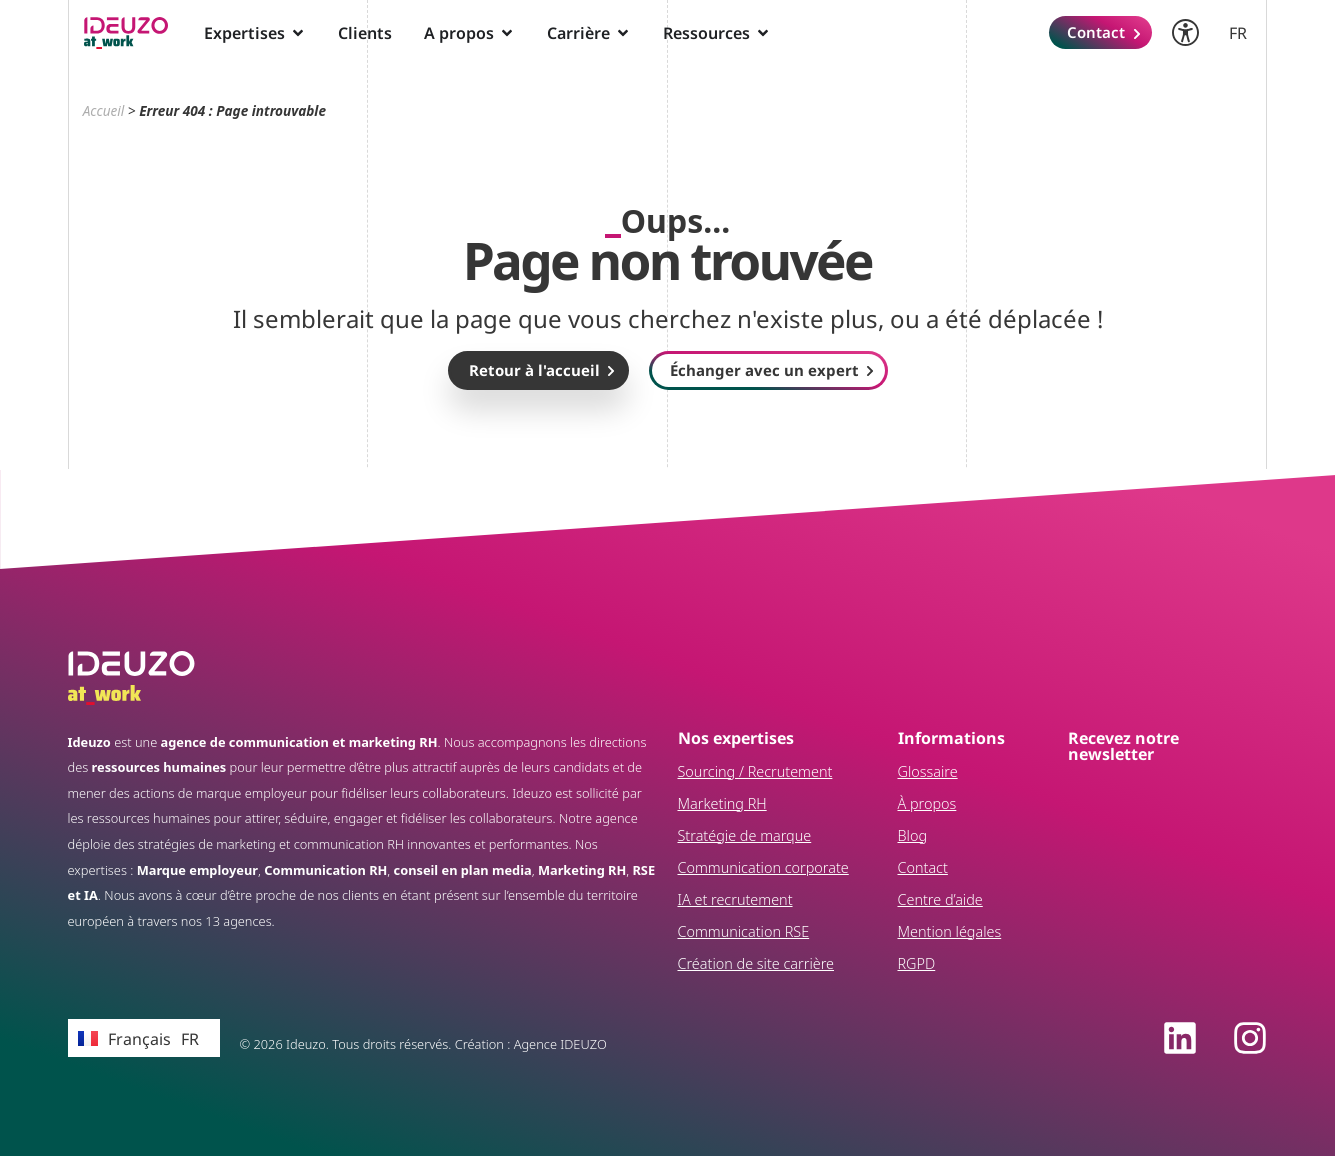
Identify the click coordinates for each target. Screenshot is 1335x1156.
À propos (927, 803)
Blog (913, 835)
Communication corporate (763, 867)
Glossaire (928, 771)
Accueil (104, 110)
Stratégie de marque (745, 835)
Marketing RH (722, 803)
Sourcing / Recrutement (755, 771)
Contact (923, 867)
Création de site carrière (756, 963)
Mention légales (950, 931)
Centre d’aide (940, 899)
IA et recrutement (735, 899)
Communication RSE (744, 931)
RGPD (917, 963)
